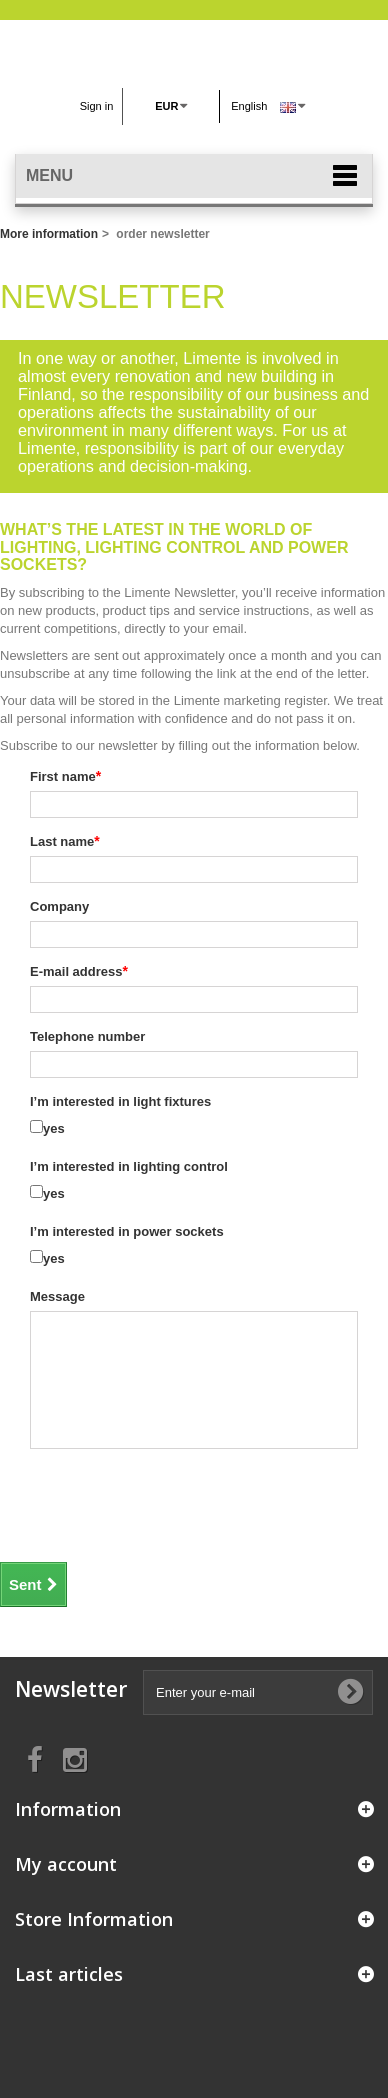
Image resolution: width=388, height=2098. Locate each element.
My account (66, 1864)
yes (54, 1128)
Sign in (97, 106)
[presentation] (147, 1503)
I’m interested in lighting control (129, 1166)
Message (57, 1296)
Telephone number (87, 1036)
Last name (62, 841)
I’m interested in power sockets (127, 1231)
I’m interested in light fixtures (120, 1101)
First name (63, 776)
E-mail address (76, 971)
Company (59, 906)
